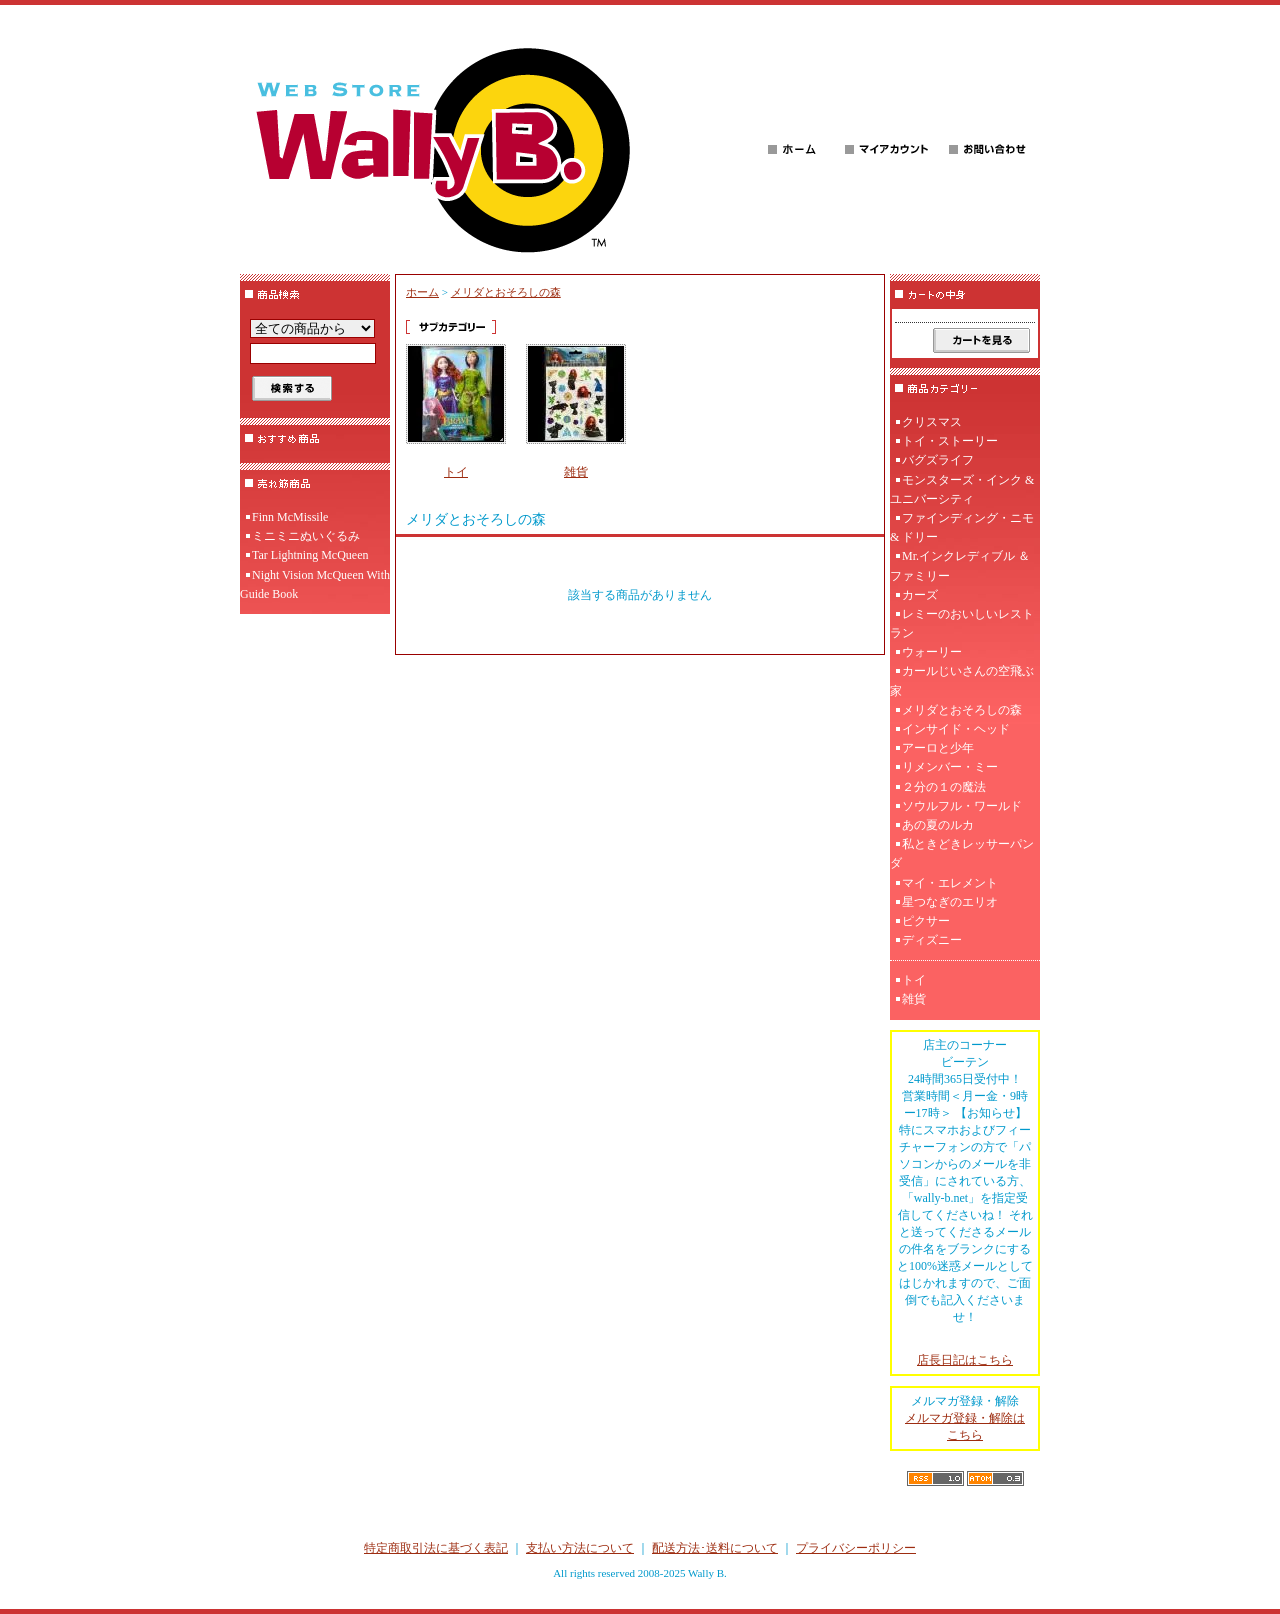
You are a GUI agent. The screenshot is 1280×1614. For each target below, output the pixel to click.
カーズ (920, 595)
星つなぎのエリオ (950, 902)
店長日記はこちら (965, 1360)
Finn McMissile (290, 517)
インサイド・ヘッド (956, 729)
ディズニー (932, 940)
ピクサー (926, 921)
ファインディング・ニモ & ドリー (962, 527)
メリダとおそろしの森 (506, 292)
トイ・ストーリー (950, 441)
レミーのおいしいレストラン (962, 623)
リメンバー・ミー (950, 767)
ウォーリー (932, 652)
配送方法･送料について (715, 1548)
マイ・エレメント (950, 883)
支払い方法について (580, 1548)
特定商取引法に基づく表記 (436, 1548)
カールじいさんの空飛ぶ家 (962, 680)
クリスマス (932, 422)
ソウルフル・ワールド (962, 806)
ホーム (422, 292)
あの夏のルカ (938, 825)
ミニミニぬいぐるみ (306, 536)
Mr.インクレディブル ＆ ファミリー (960, 565)
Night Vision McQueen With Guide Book (315, 584)
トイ (456, 472)
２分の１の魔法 (944, 787)
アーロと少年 (938, 748)
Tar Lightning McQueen (310, 555)
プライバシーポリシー (856, 1548)
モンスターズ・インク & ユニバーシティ (962, 489)
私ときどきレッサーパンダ (962, 853)
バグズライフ (938, 460)
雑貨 (576, 472)
